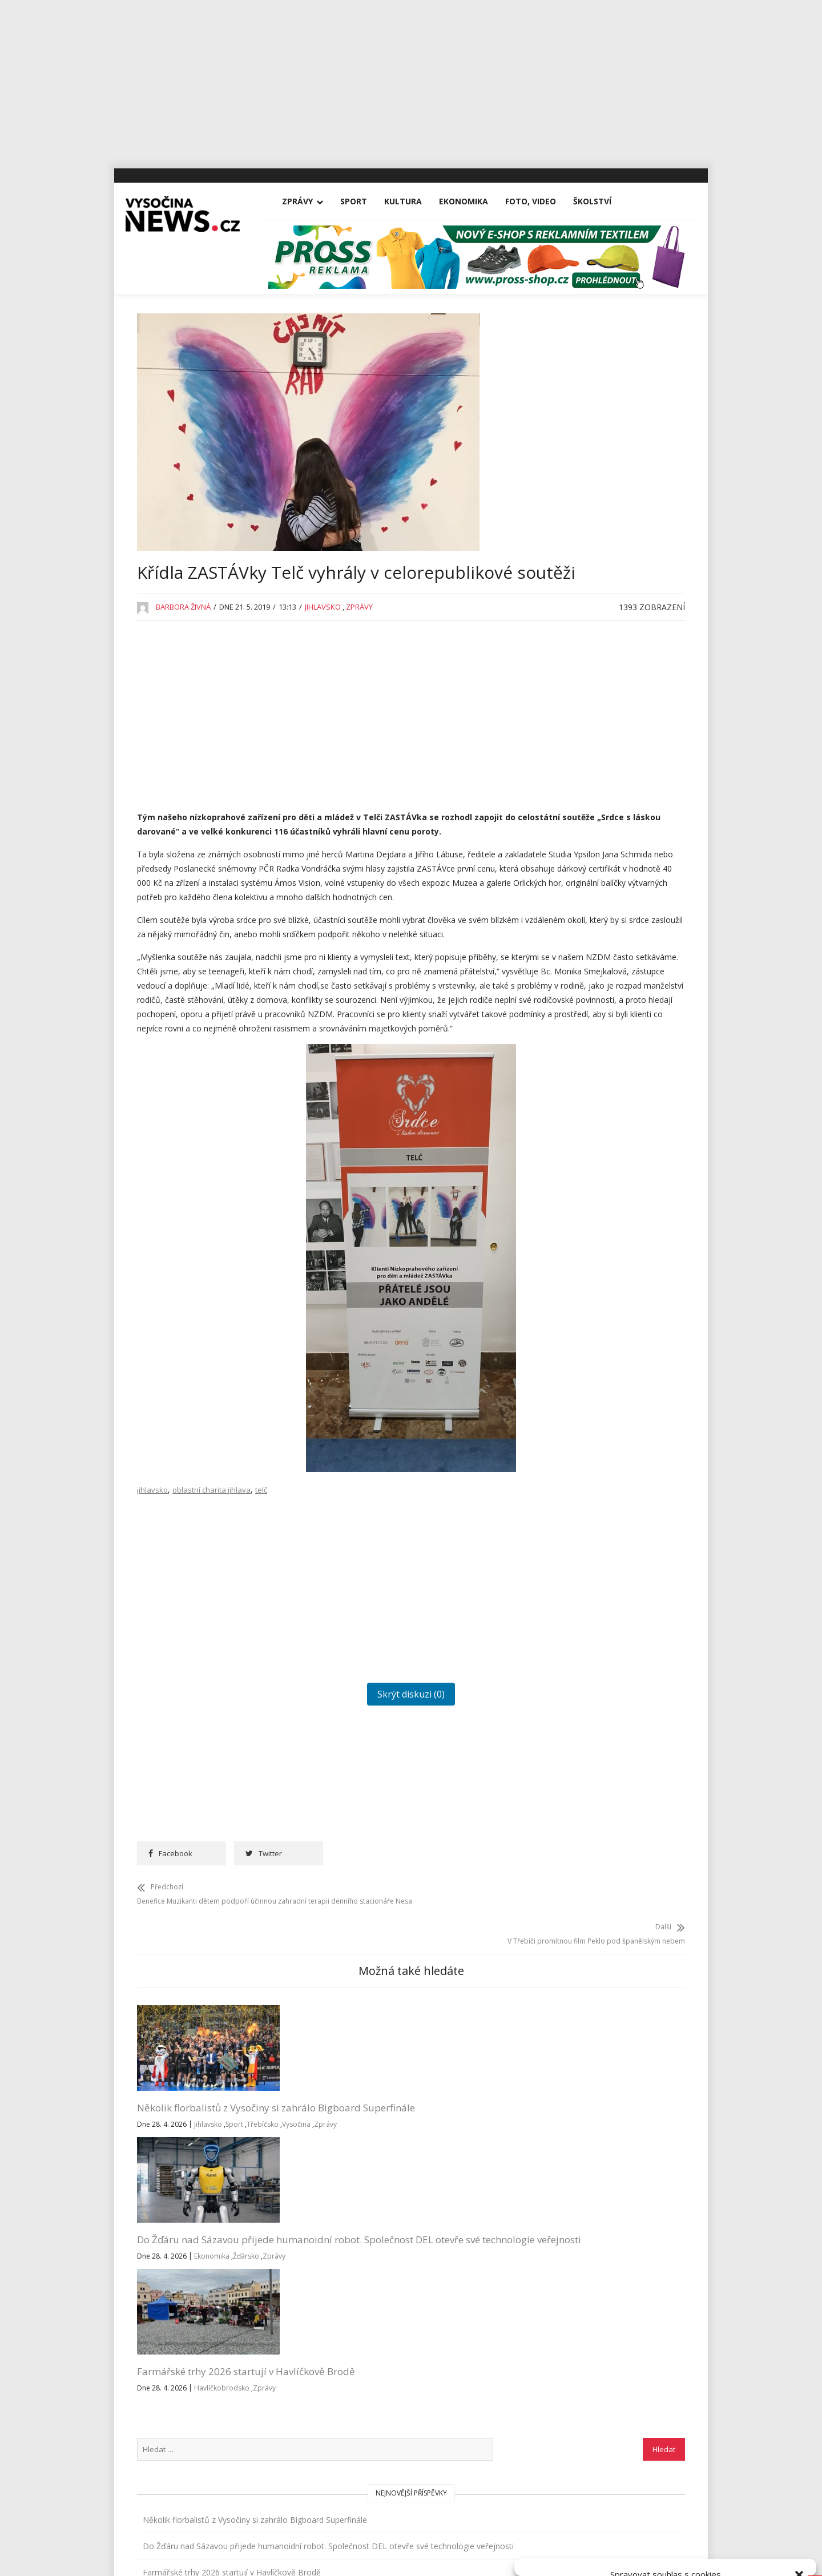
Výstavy (565, 1183)
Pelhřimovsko (576, 999)
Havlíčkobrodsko (489, 2208)
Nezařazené (573, 947)
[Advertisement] (411, 80)
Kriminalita (570, 894)
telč (261, 1598)
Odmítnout (666, 2528)
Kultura (414, 201)
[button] (799, 2431)
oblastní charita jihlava (211, 1598)
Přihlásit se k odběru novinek (567, 2332)
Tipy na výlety (576, 1104)
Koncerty (567, 842)
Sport (365, 201)
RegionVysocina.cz (612, 1281)
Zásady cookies (625, 2554)
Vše (153, 2346)
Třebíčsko (155, 2236)
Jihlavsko (323, 641)
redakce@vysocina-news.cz (381, 2346)
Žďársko (285, 2250)
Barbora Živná (183, 641)
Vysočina (188, 2236)
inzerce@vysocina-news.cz (379, 2372)
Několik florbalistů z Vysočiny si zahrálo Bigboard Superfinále (185, 2191)
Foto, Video (542, 201)
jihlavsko (152, 1598)
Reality (563, 1026)
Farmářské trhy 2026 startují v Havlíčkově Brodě (465, 2184)
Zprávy (308, 201)
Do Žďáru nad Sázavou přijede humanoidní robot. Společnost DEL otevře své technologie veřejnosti (331, 2198)
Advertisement (578, 658)
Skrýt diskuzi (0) (333, 1802)
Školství (604, 201)
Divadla (564, 684)
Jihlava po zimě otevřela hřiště (607, 603)
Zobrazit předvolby (760, 2528)
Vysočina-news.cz (411, 2475)
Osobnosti (570, 973)
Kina (559, 816)
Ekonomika (474, 201)
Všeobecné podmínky (691, 2554)
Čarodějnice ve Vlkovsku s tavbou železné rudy (612, 569)
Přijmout (572, 2528)
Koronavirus (573, 868)
